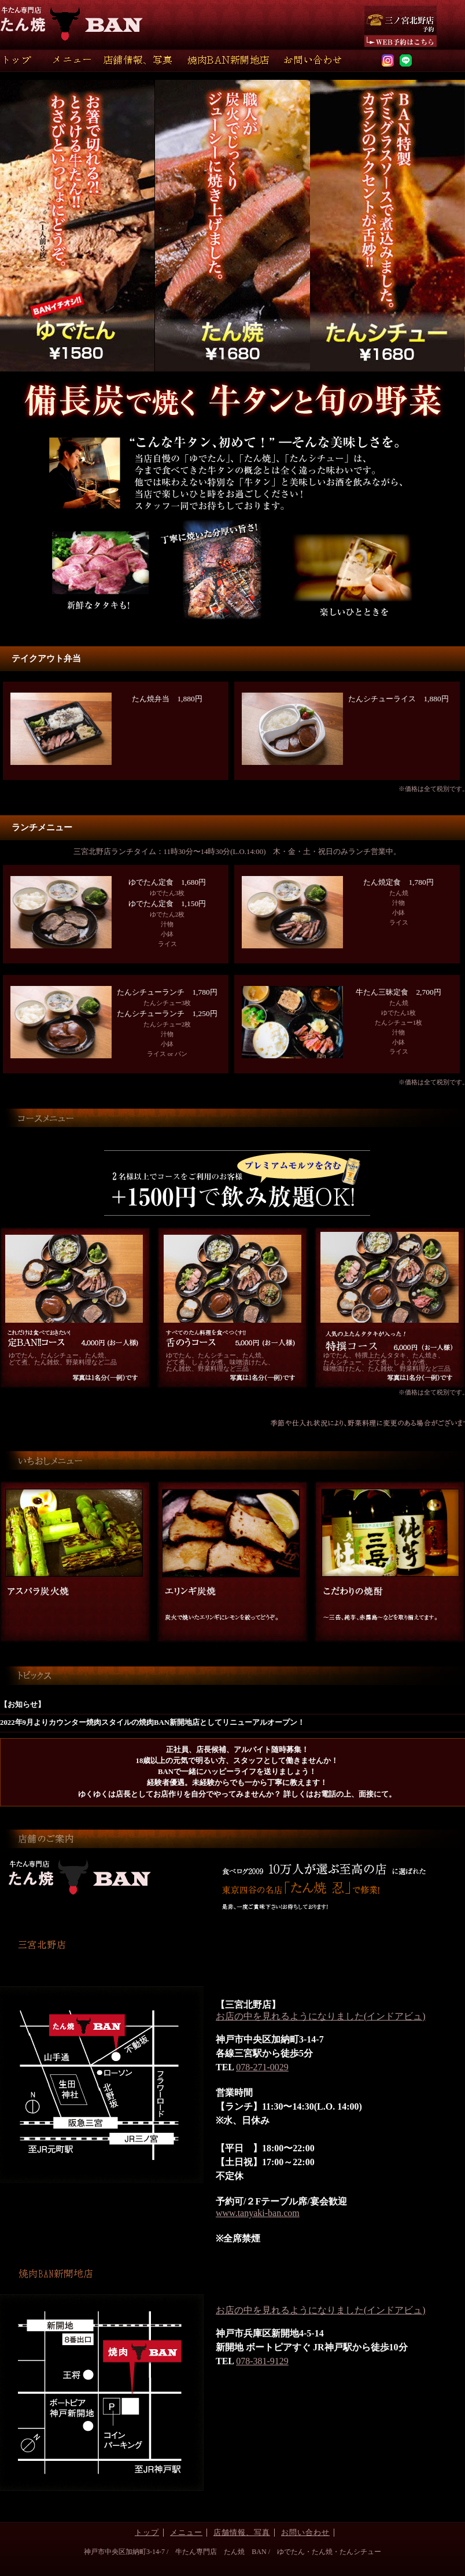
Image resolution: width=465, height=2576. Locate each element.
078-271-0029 (262, 2067)
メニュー (186, 2533)
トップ (147, 2533)
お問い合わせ (305, 2533)
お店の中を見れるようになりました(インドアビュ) (321, 2016)
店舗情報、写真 (241, 2533)
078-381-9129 (262, 2361)
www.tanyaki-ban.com (258, 2213)
